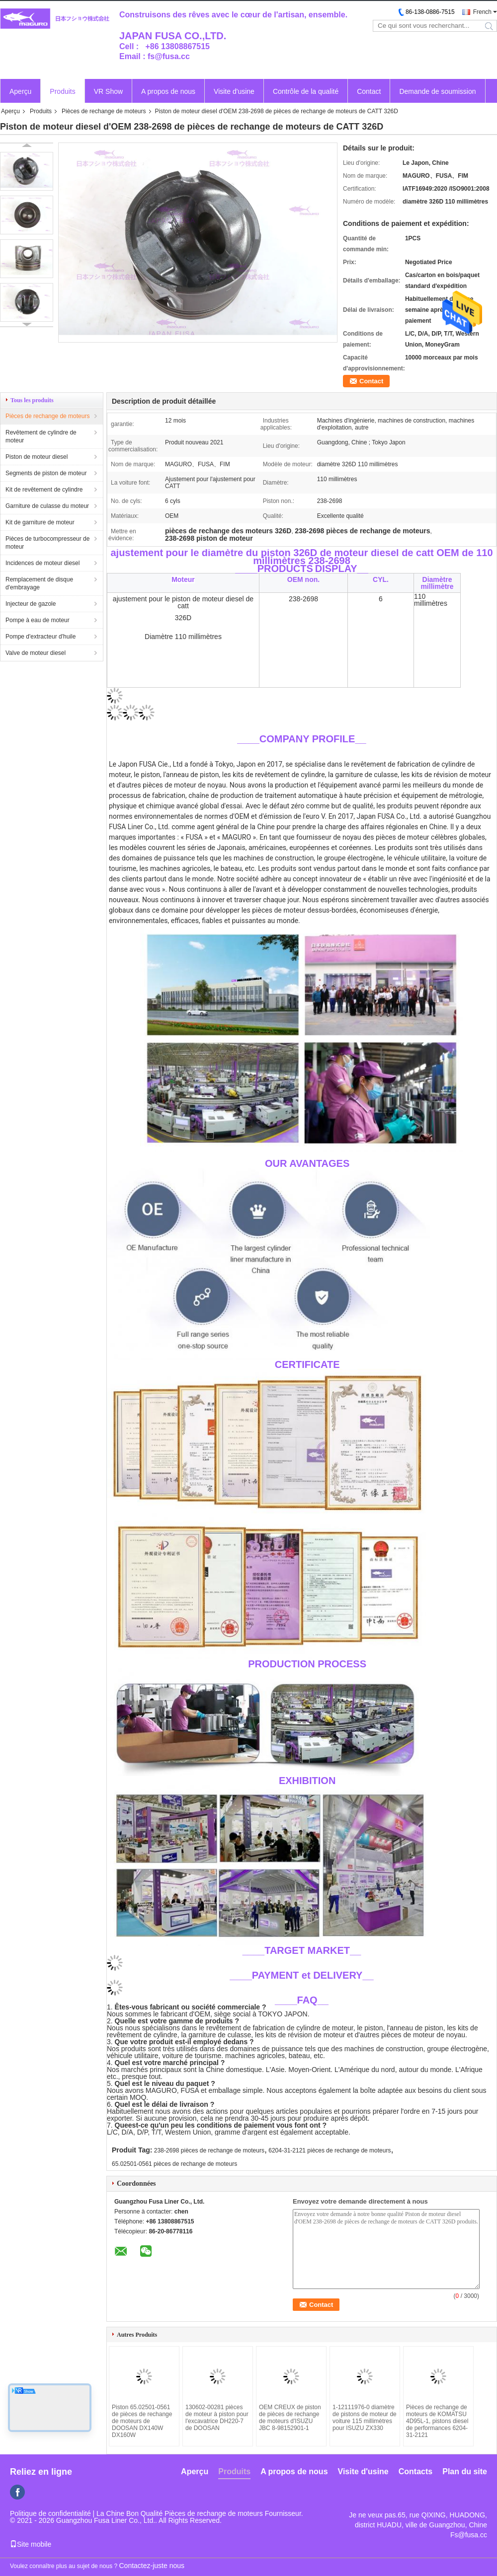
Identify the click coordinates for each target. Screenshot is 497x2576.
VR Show (108, 91)
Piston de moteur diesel (36, 456)
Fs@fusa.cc (468, 2535)
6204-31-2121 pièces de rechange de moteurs (329, 2150)
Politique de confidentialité (50, 2513)
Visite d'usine (234, 91)
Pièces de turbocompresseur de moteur (47, 542)
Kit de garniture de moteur (40, 522)
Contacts (415, 2471)
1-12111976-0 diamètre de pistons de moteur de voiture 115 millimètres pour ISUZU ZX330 (364, 2418)
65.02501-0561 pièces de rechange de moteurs (174, 2163)
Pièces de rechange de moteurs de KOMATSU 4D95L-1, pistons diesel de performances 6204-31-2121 (437, 2421)
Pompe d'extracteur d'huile (40, 636)
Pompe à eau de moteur (37, 620)
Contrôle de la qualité (305, 91)
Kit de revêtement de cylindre (44, 489)
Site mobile (30, 2544)
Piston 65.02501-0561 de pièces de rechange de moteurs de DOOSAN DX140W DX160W (142, 2421)
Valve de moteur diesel (35, 652)
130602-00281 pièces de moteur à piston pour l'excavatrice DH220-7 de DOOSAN (216, 2418)
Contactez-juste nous (152, 2566)
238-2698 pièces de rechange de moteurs (209, 2150)
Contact (369, 91)
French (482, 11)
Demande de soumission (437, 91)
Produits (62, 91)
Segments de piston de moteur (45, 473)
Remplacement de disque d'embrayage (39, 583)
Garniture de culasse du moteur (47, 505)
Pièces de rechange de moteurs (104, 111)
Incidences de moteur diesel (42, 563)
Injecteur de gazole (30, 603)
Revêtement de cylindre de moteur (41, 436)
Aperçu (20, 91)
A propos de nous (168, 91)
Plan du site (464, 2471)
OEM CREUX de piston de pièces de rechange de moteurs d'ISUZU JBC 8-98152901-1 (290, 2418)
